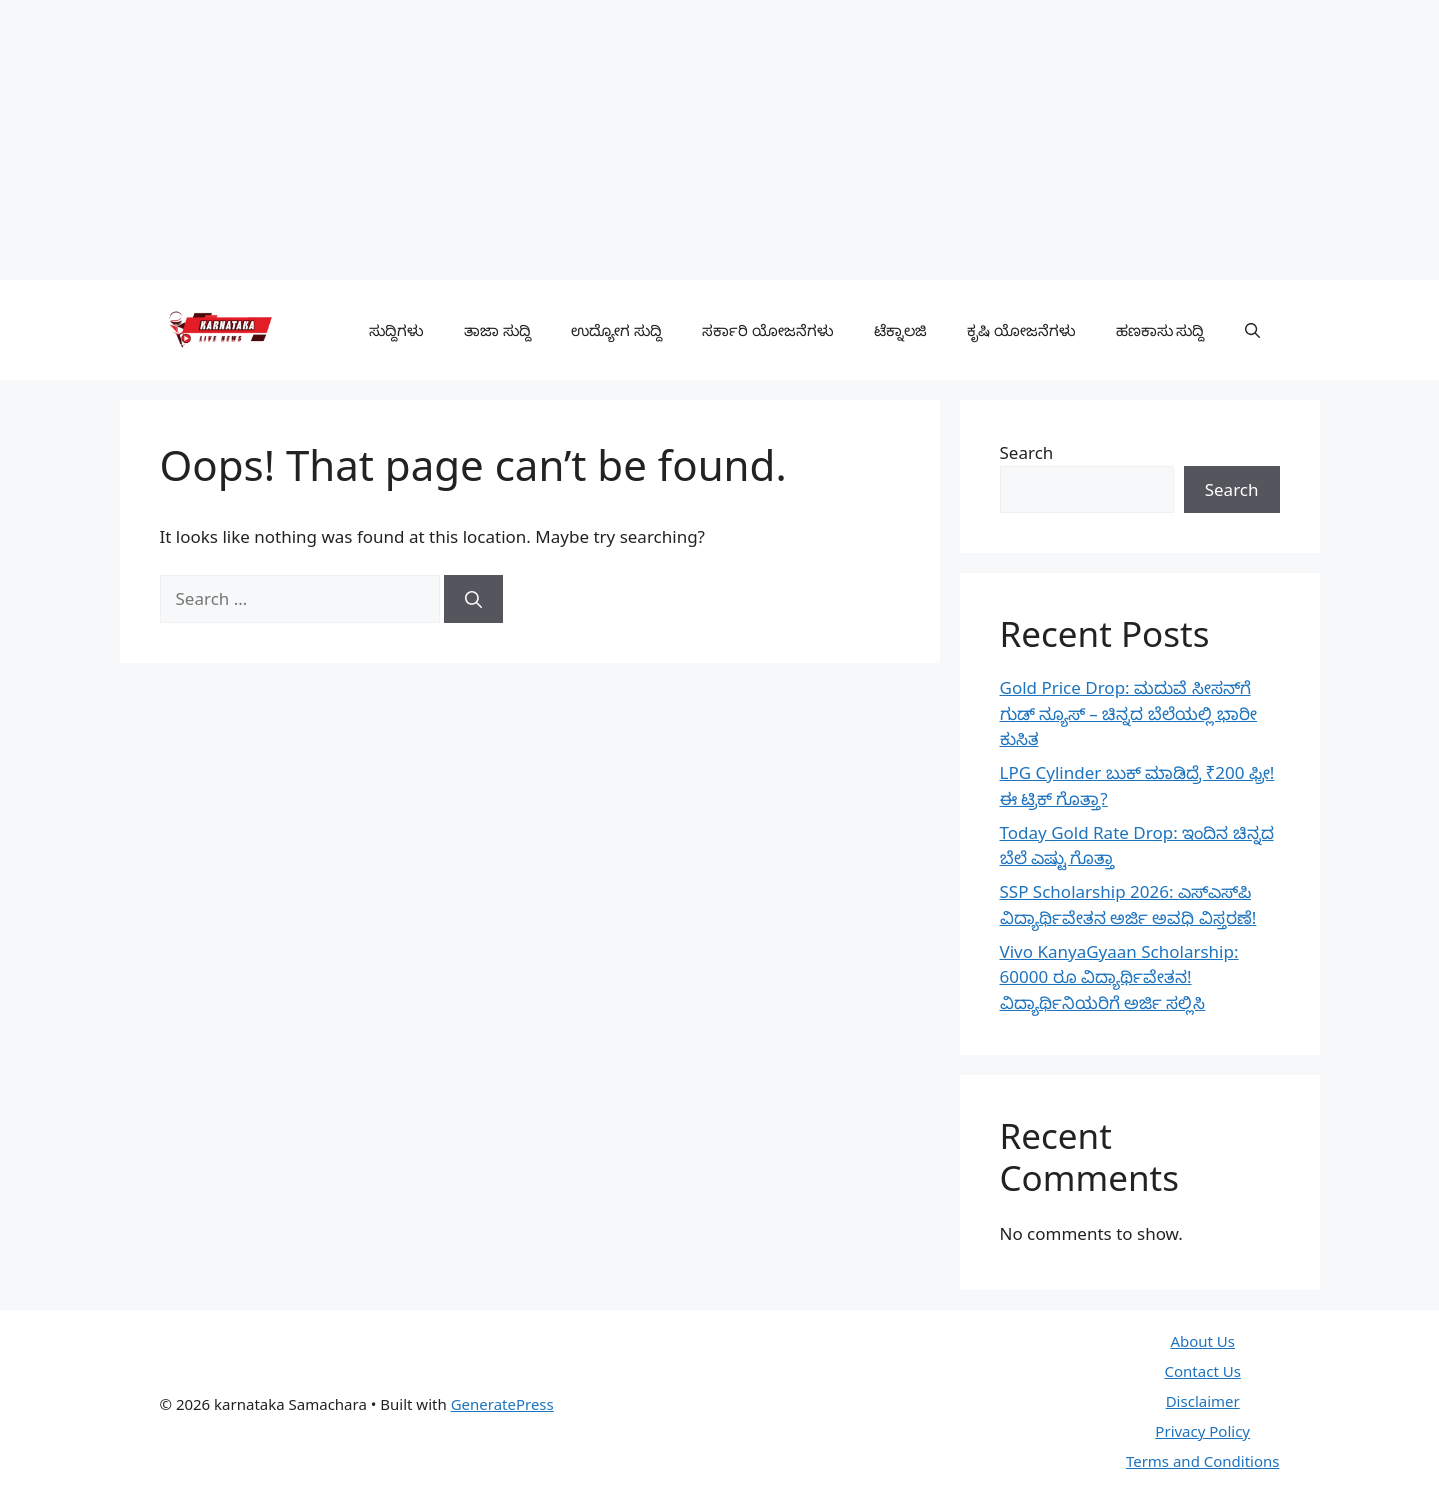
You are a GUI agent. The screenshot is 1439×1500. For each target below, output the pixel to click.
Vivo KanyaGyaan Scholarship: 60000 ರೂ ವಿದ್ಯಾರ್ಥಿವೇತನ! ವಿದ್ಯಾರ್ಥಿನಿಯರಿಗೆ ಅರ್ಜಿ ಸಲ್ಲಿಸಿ (1119, 977)
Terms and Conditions (1203, 1461)
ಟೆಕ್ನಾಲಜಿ (900, 330)
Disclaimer (1203, 1401)
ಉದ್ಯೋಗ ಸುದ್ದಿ (616, 330)
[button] (1252, 330)
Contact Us (1203, 1371)
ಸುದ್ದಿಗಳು (396, 330)
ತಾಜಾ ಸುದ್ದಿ (497, 330)
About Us (1202, 1341)
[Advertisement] (600, 140)
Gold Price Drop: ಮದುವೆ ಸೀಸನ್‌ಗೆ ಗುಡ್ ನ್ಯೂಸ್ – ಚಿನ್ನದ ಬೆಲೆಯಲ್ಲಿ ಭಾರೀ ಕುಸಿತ (1129, 713)
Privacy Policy (1202, 1431)
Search (1027, 452)
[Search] (473, 599)
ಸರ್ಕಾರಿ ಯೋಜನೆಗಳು (768, 330)
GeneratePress (502, 1404)
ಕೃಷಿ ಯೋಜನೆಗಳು (1021, 330)
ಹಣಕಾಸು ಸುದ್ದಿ (1160, 330)
